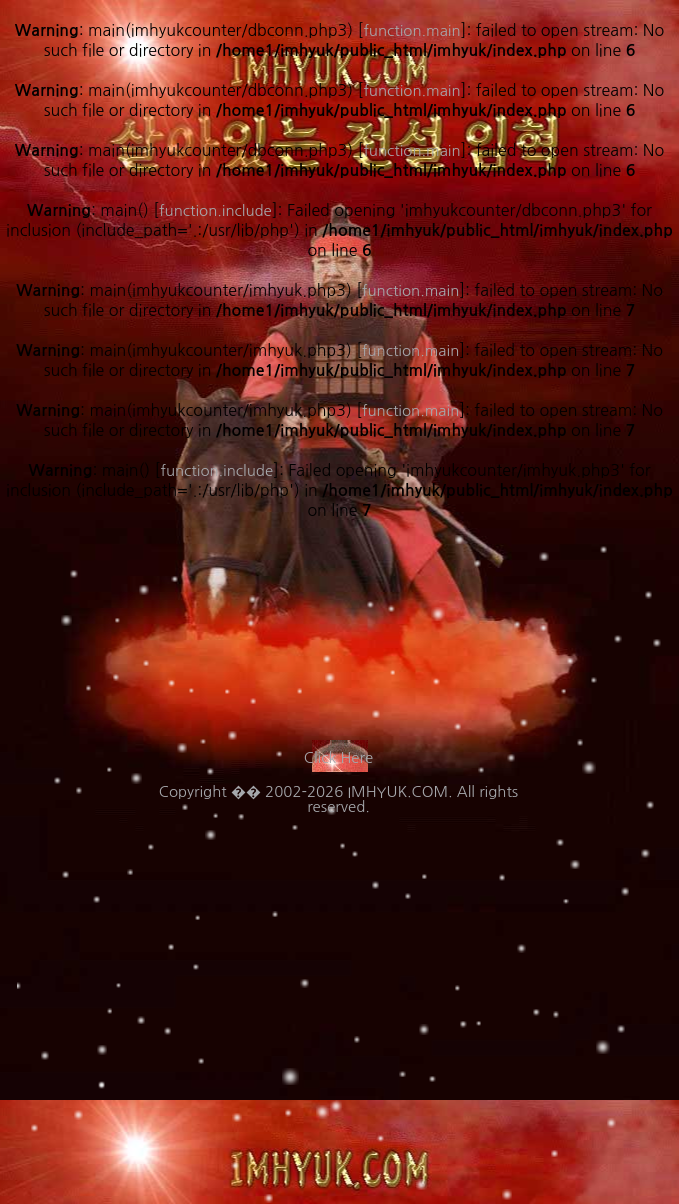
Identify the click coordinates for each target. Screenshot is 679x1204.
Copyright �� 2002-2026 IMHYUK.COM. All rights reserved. (338, 799)
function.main (410, 410)
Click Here (338, 757)
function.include (216, 470)
